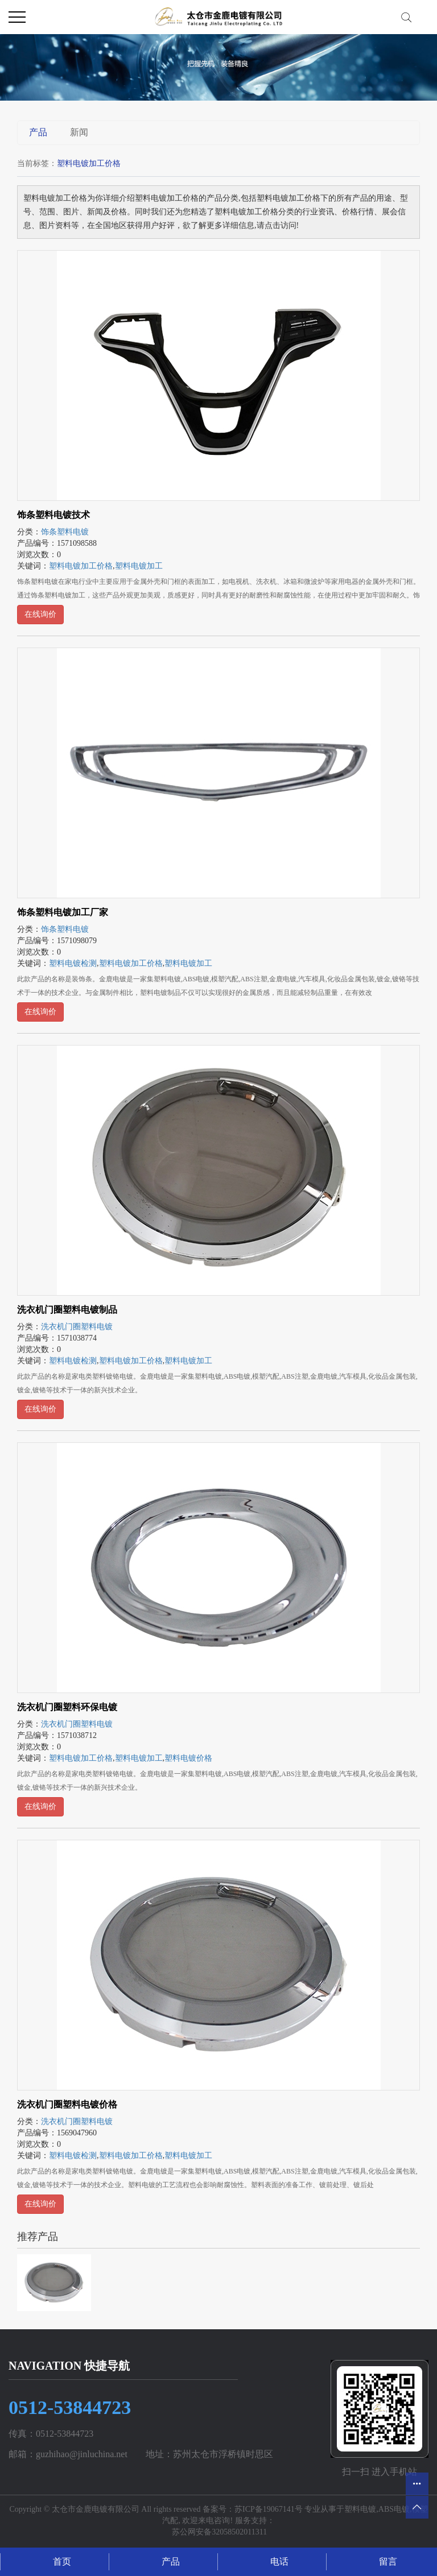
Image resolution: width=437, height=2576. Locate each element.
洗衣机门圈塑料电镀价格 (67, 2104)
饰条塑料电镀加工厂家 (62, 912)
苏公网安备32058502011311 (218, 2532)
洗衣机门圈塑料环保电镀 (67, 1707)
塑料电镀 (360, 2509)
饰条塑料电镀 (65, 532)
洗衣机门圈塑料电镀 (77, 1326)
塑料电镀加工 (139, 566)
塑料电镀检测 (73, 963)
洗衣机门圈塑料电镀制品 (67, 1309)
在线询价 (40, 614)
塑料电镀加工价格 (81, 566)
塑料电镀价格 (188, 1758)
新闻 (79, 132)
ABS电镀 (394, 2509)
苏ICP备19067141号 (268, 2509)
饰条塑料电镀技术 (53, 515)
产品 (38, 132)
